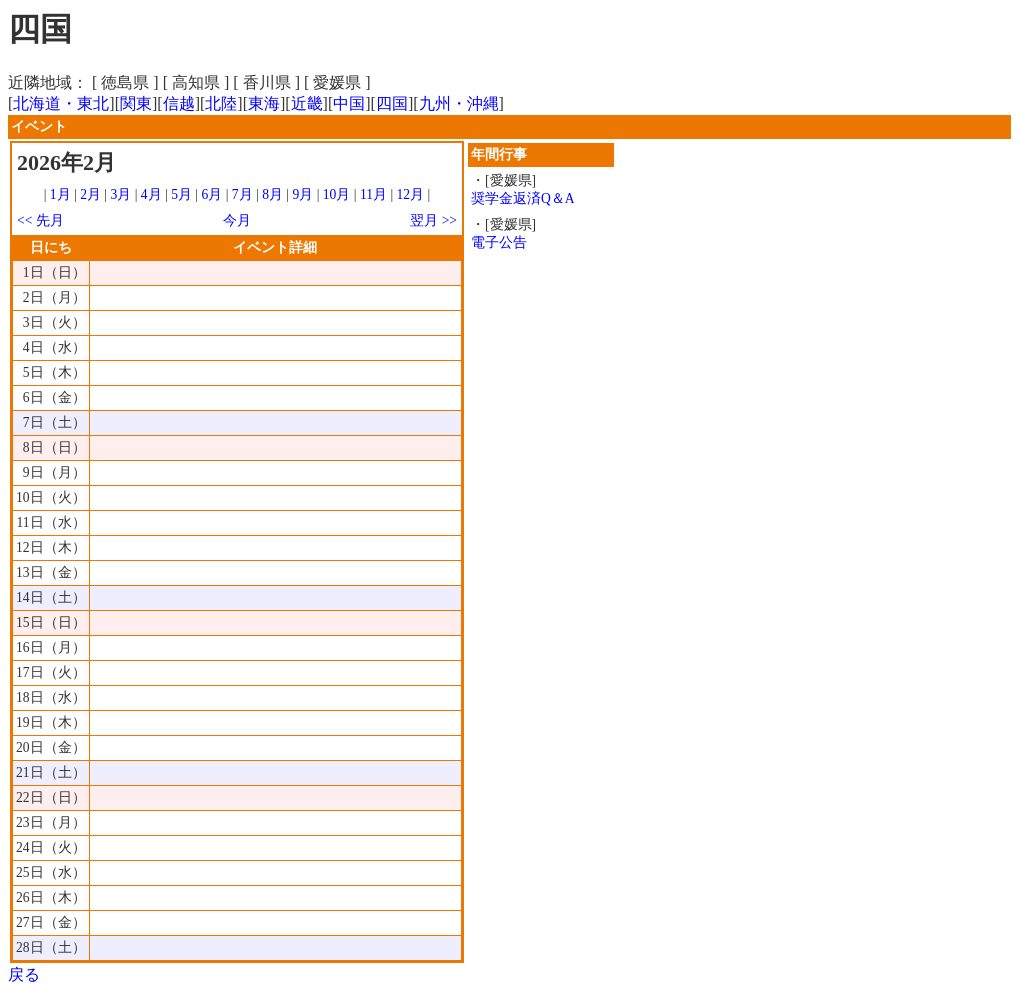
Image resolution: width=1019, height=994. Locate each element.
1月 (60, 194)
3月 (121, 194)
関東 (136, 103)
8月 (272, 194)
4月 (151, 194)
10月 (337, 194)
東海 (264, 103)
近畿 (307, 103)
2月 (90, 194)
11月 (373, 194)
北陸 (221, 103)
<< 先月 (40, 220)
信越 (179, 103)
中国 (349, 103)
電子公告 (499, 242)
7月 (242, 194)
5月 (181, 194)
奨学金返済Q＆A (523, 198)
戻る (24, 974)
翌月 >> (433, 220)
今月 (237, 220)
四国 (392, 103)
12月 (411, 194)
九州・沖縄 (459, 103)
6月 (211, 194)
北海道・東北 (61, 103)
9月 (302, 194)
